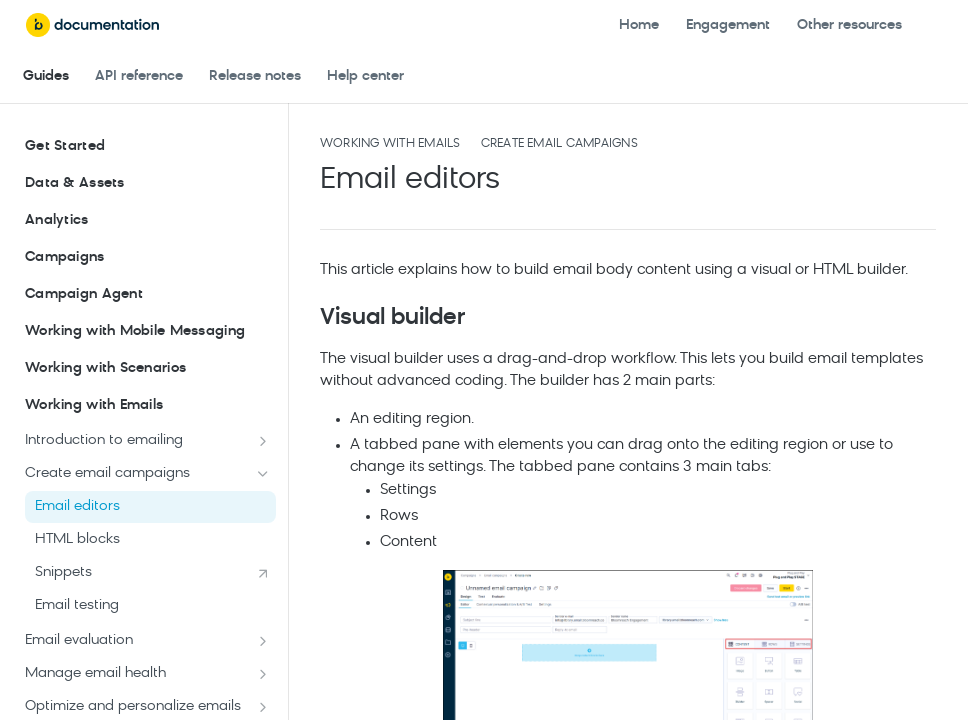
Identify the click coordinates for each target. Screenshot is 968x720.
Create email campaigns (559, 144)
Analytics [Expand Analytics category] (147, 221)
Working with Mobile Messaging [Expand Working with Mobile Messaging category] (147, 332)
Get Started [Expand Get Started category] (147, 147)
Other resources (849, 25)
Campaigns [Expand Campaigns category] (147, 258)
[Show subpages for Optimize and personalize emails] (263, 707)
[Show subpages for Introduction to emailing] (263, 441)
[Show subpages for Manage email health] (263, 674)
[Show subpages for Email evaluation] (263, 641)
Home (639, 25)
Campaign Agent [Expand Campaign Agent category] (147, 295)
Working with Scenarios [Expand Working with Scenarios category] (147, 369)
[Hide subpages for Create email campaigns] (263, 474)
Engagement (728, 25)
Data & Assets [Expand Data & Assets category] (147, 184)
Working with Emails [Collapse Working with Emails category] (147, 406)
